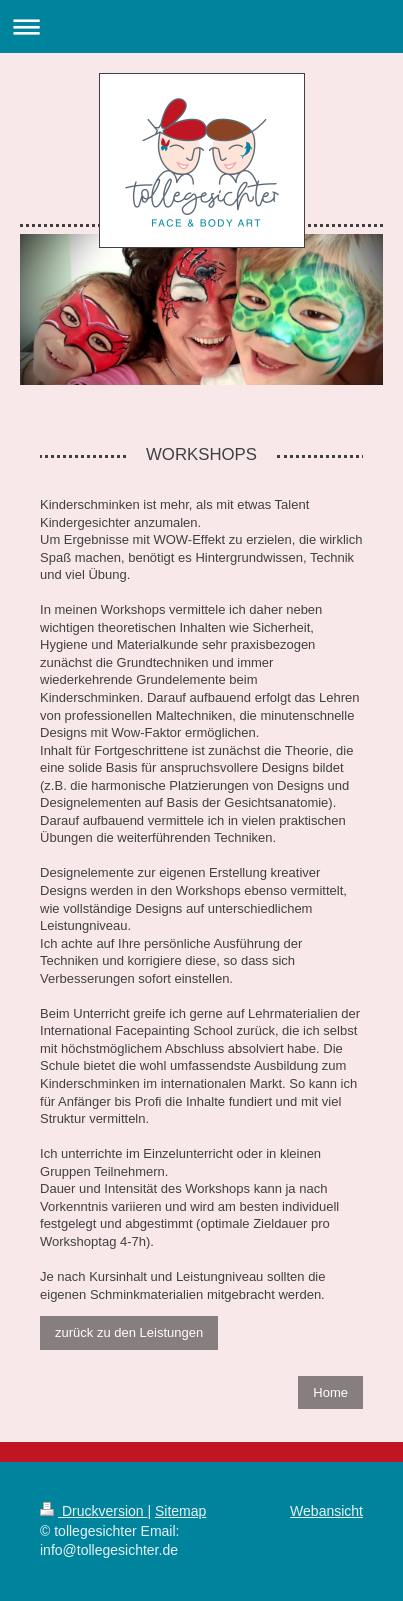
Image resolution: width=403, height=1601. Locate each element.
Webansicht (326, 1511)
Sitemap (180, 1511)
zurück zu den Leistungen (129, 1332)
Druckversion (93, 1511)
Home (330, 1392)
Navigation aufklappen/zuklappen (201, 26)
